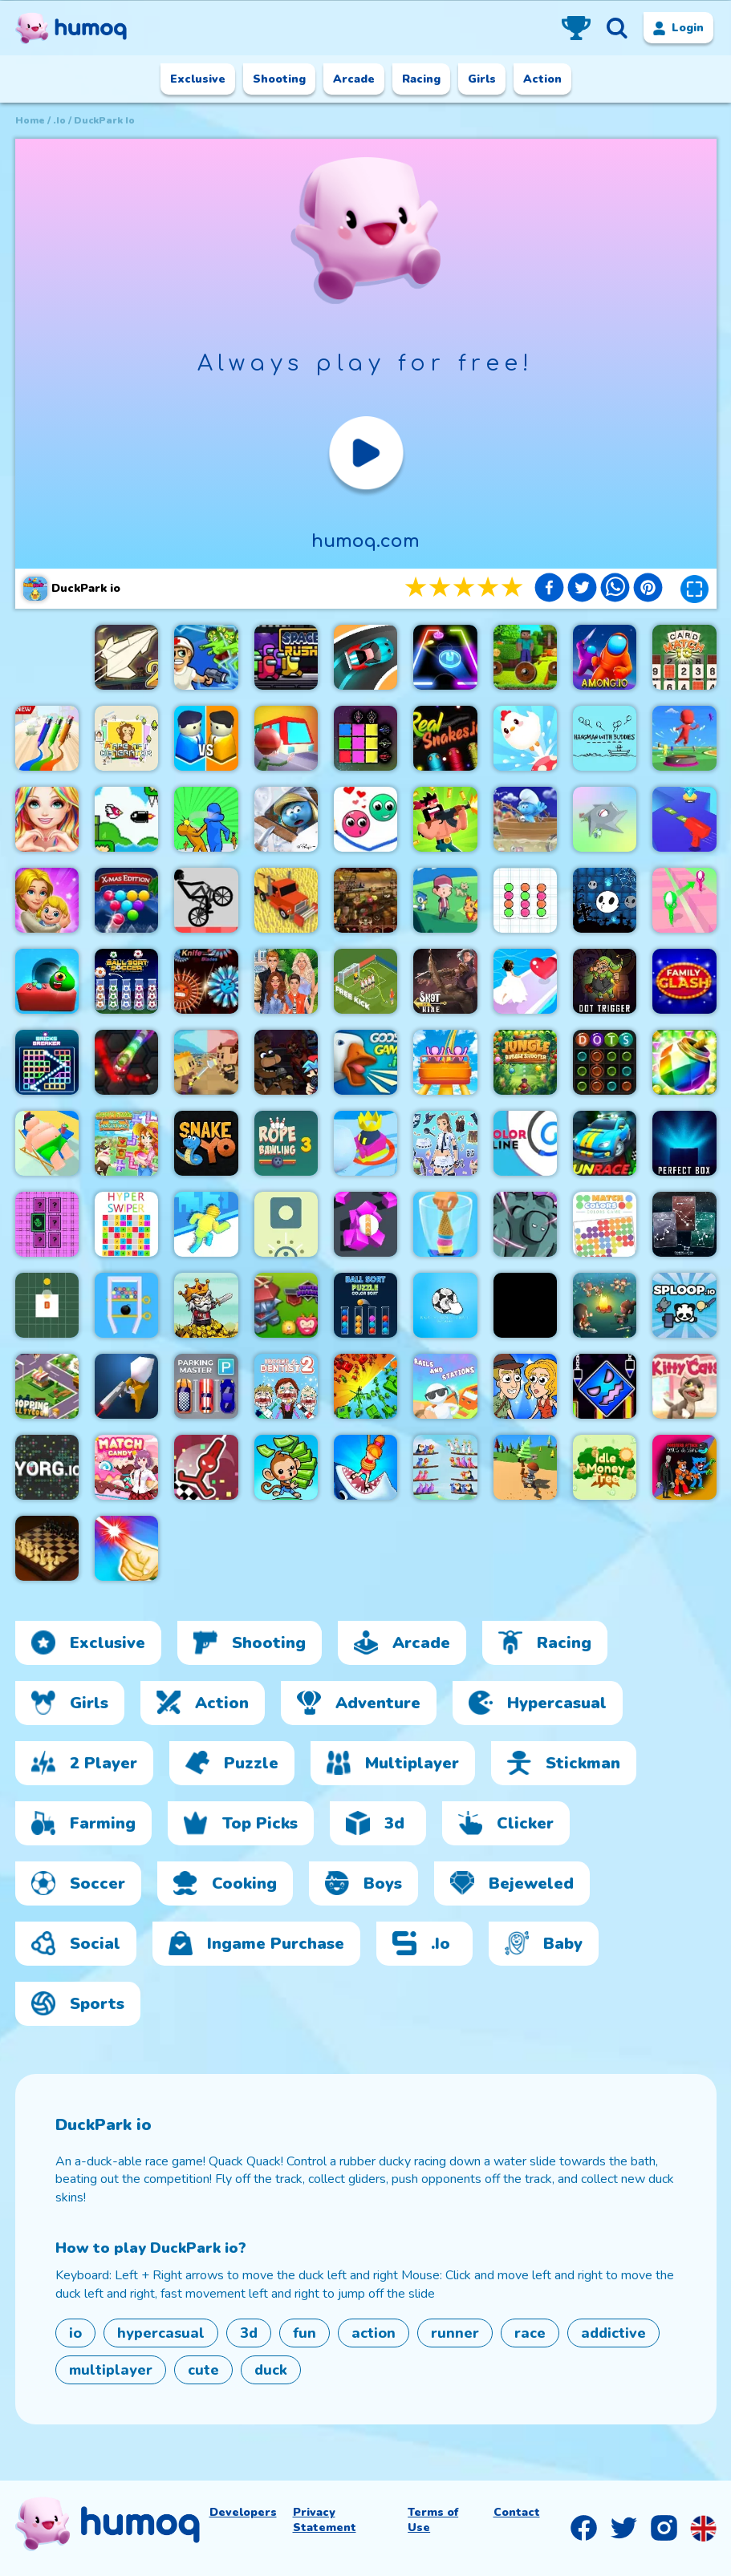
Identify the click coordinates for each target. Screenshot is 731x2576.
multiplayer (110, 2370)
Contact (516, 2512)
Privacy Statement (324, 2520)
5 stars (513, 588)
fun (304, 2333)
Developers (243, 2512)
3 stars (465, 588)
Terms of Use (433, 2520)
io (75, 2333)
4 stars (489, 588)
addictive (613, 2333)
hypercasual (161, 2333)
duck (270, 2370)
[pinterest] (648, 590)
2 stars (440, 588)
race (530, 2333)
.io (59, 120)
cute (203, 2370)
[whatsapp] (615, 590)
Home (30, 120)
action (373, 2333)
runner (455, 2333)
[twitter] (582, 590)
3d (249, 2333)
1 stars (416, 588)
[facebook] (549, 590)
